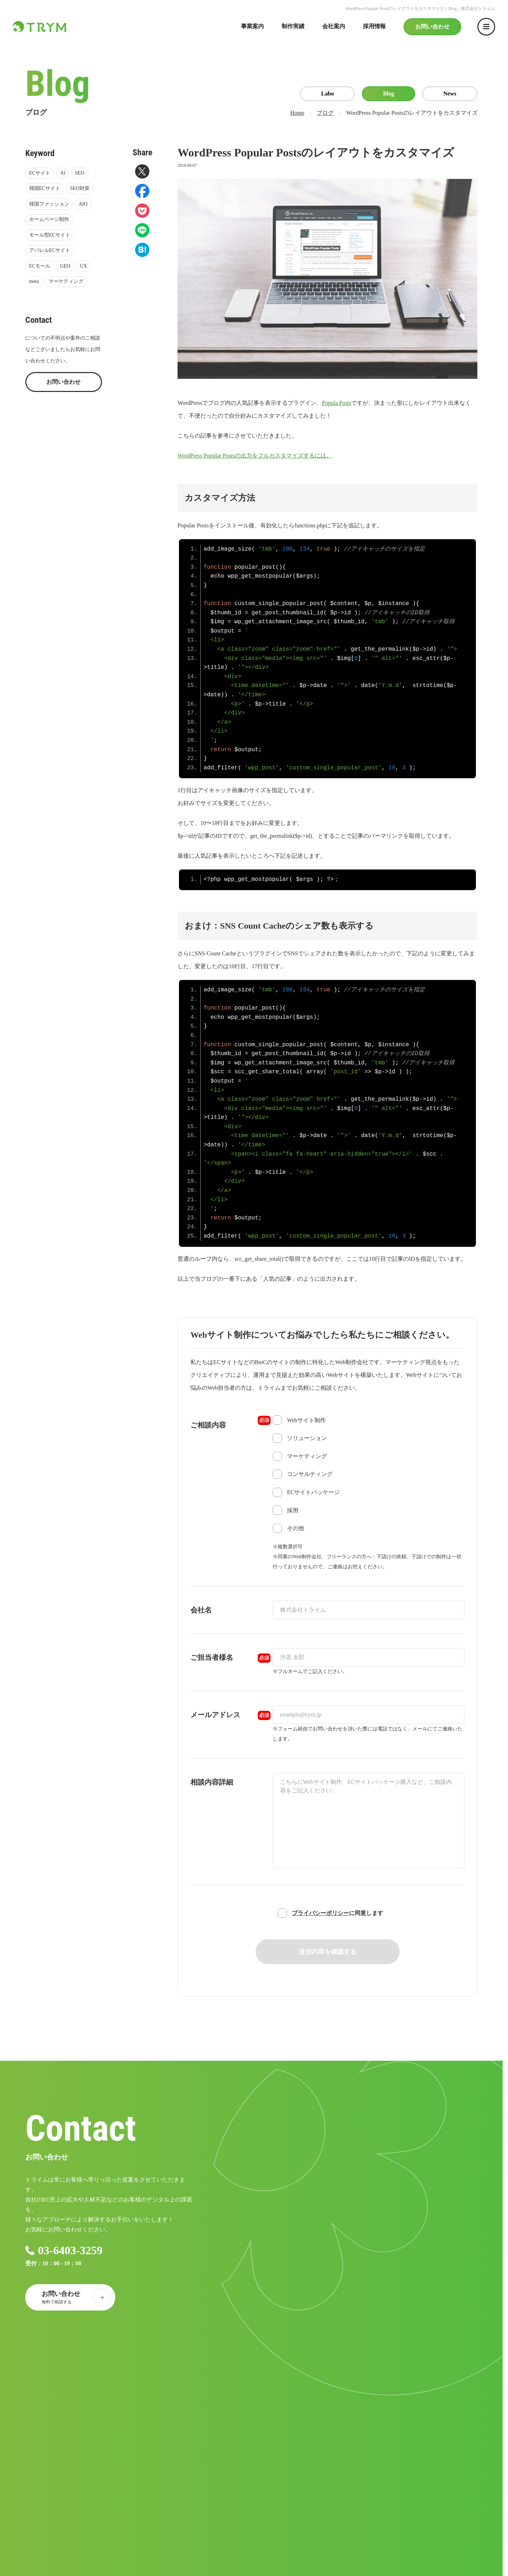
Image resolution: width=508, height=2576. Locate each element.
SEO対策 (79, 188)
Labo (327, 94)
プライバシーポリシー (320, 1913)
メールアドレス (230, 1715)
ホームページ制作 (49, 219)
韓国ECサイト (45, 188)
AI (62, 173)
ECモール (40, 266)
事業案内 (252, 26)
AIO (83, 204)
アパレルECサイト (50, 250)
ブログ (325, 113)
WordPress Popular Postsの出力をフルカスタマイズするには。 (255, 456)
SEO (79, 173)
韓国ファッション (49, 204)
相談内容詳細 (211, 1782)
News (449, 94)
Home (297, 113)
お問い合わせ (432, 27)
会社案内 (333, 26)
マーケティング (65, 281)
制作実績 (293, 26)
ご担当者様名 (230, 1658)
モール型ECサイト (50, 235)
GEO (65, 266)
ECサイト (40, 173)
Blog (388, 94)
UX (83, 266)
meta (34, 281)
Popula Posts (336, 403)
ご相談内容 (230, 1422)
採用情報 (374, 26)
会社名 (201, 1610)
